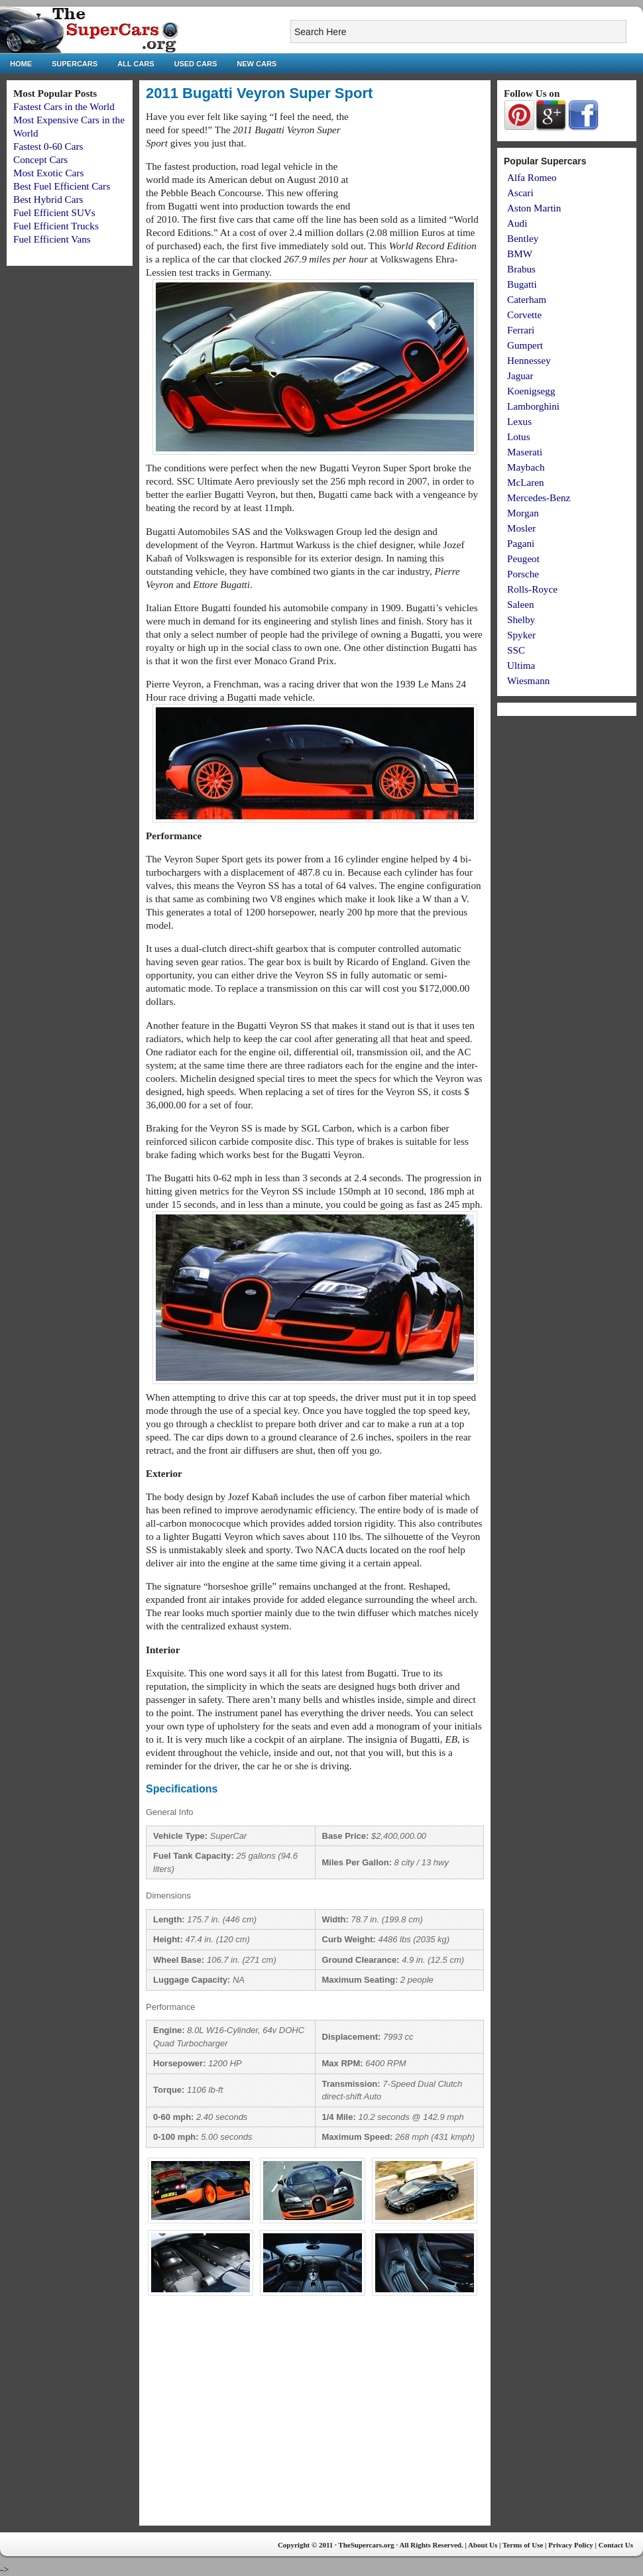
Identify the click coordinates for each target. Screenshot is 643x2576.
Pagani (520, 543)
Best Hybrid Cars (48, 199)
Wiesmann (528, 680)
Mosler (521, 528)
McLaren (525, 482)
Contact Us (616, 2545)
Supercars (74, 64)
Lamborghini (533, 406)
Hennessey (529, 360)
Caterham (526, 299)
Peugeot (523, 558)
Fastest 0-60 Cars (48, 146)
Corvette (524, 314)
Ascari (520, 192)
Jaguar (520, 375)
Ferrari (520, 329)
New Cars (256, 64)
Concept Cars (40, 159)
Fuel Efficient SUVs (54, 212)
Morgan (523, 512)
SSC (516, 650)
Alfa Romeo (532, 177)
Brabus (521, 268)
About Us (482, 2545)
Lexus (519, 421)
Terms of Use (522, 2545)
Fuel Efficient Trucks (56, 225)
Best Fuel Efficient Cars (61, 186)
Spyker (521, 634)
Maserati (524, 451)
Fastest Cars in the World (64, 106)
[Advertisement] (421, 159)
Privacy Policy (570, 2545)
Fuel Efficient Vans (52, 239)
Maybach (526, 467)
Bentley (522, 238)
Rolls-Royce (532, 589)
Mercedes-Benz (538, 497)
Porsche (523, 573)
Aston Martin (534, 207)
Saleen (520, 604)
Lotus (518, 436)
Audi (517, 223)
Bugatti (522, 284)
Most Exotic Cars (48, 172)
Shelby (521, 619)
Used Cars (195, 64)
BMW (519, 253)
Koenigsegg (531, 390)
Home (21, 64)
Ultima (521, 665)
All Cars (135, 64)
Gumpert (525, 345)
